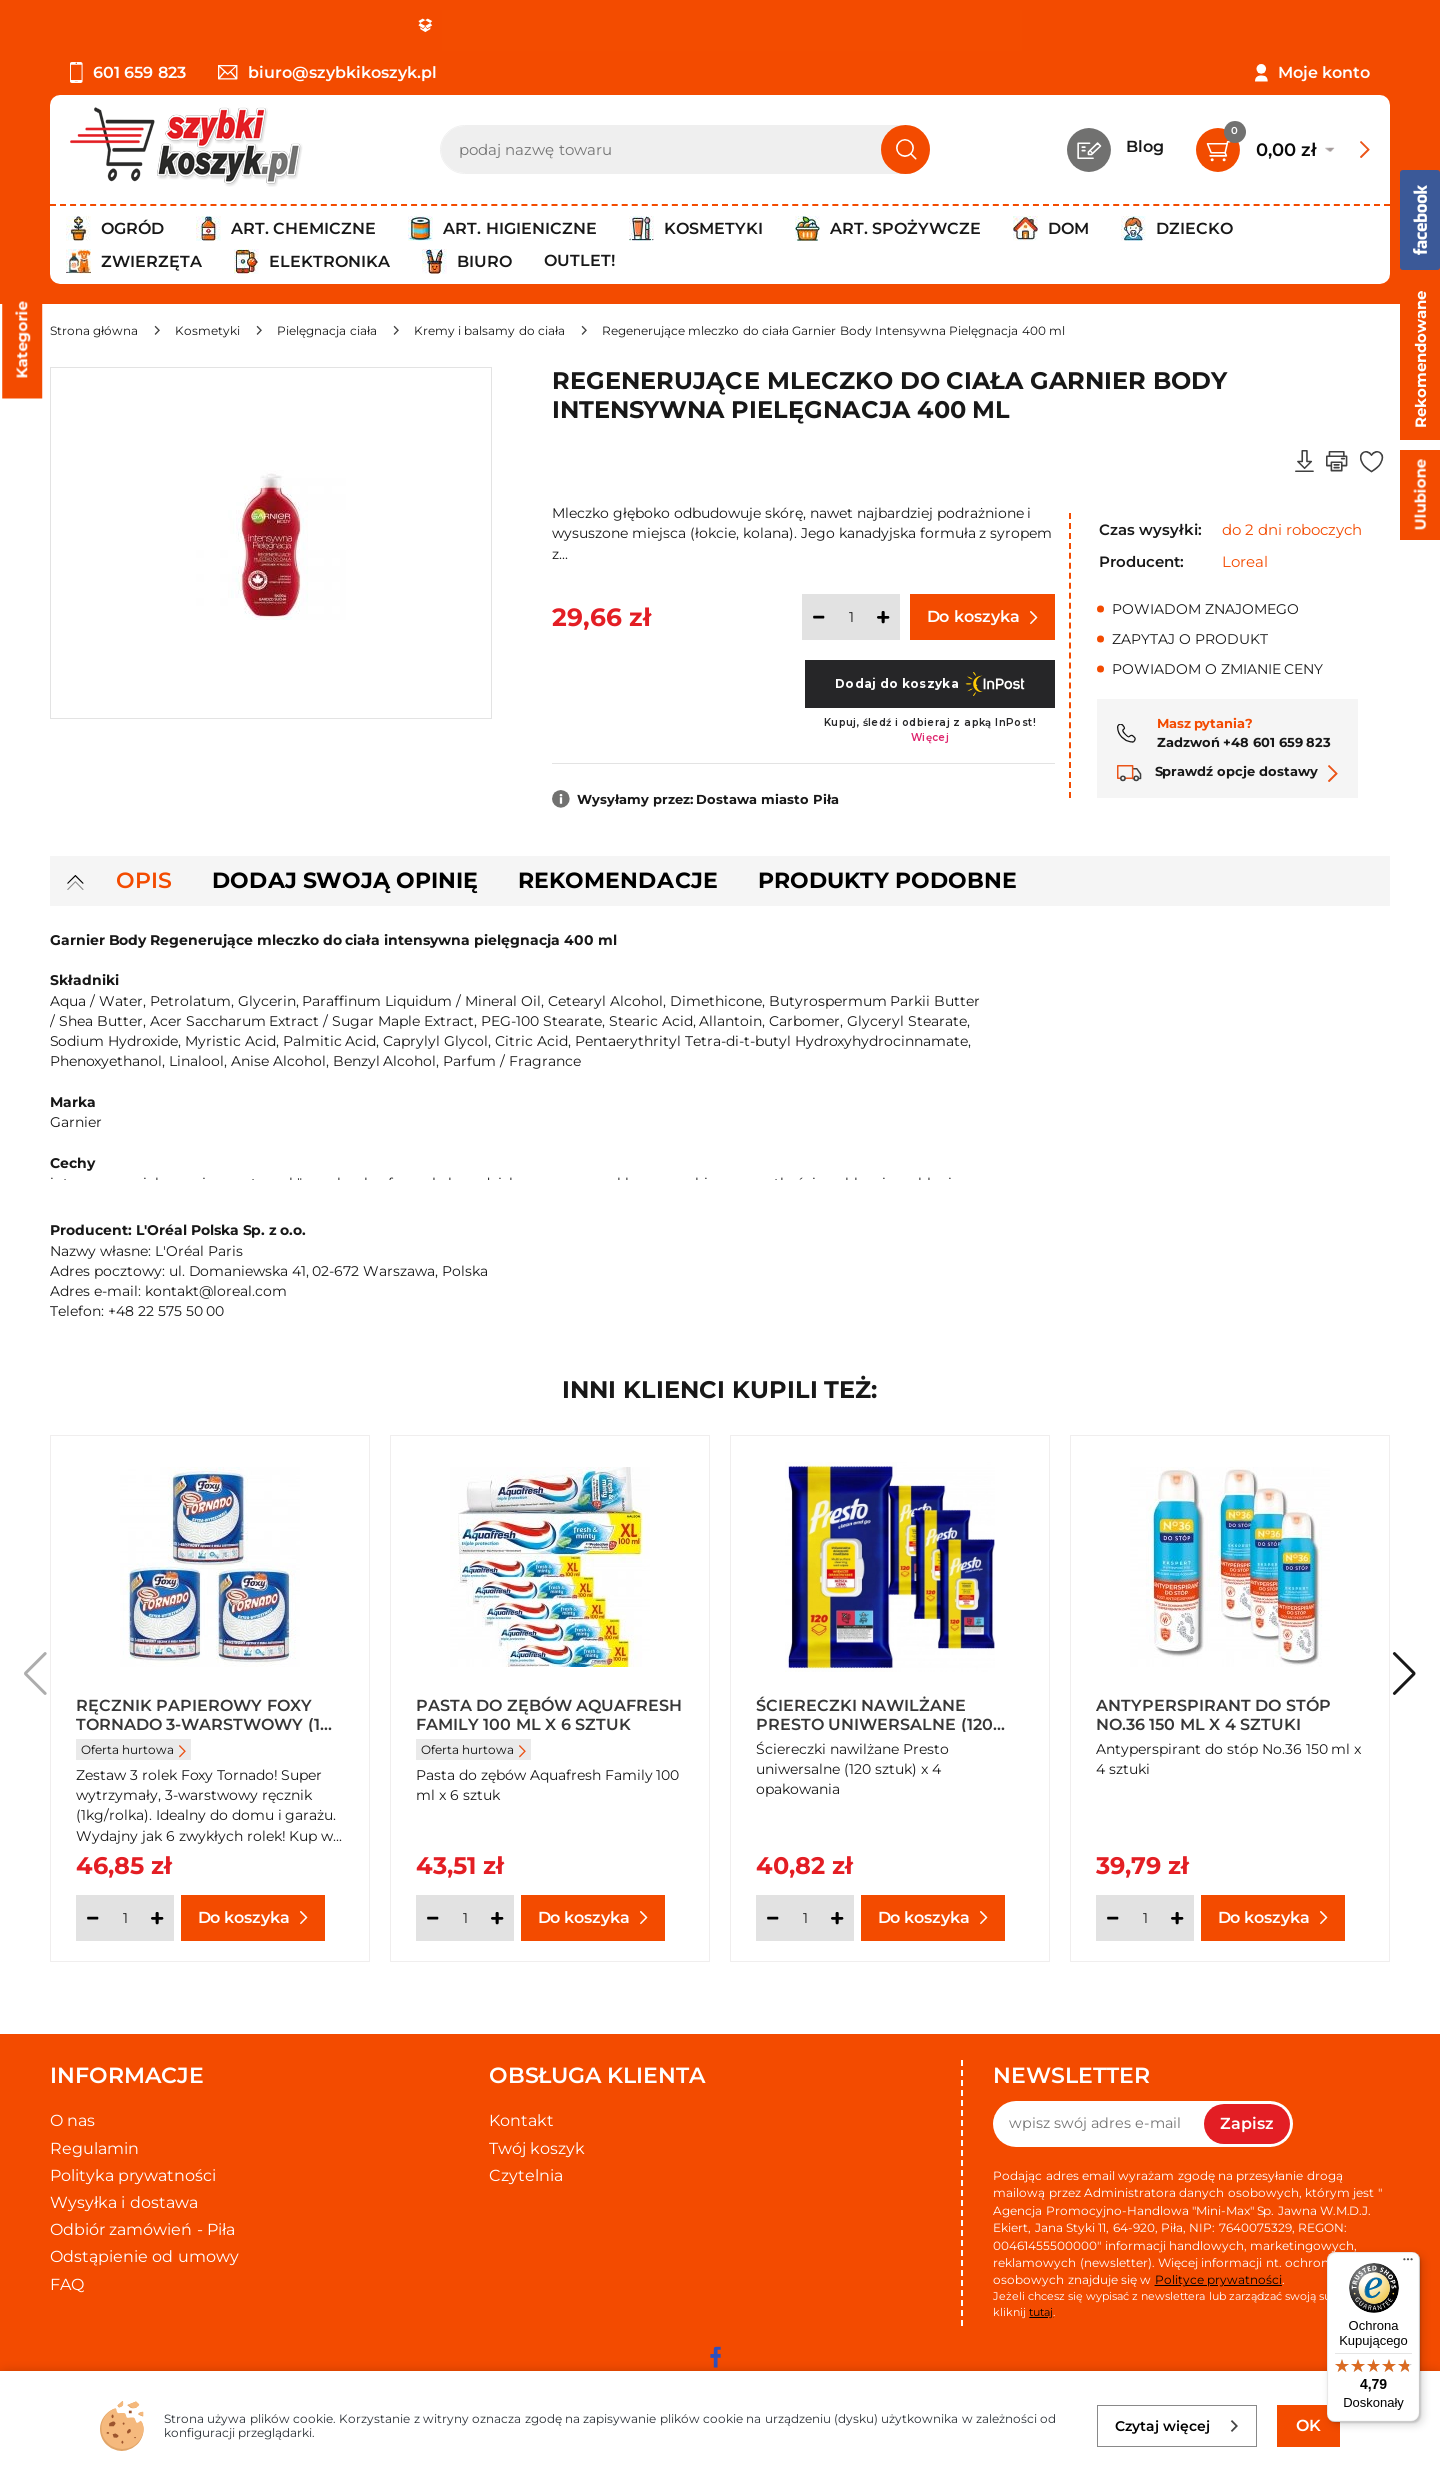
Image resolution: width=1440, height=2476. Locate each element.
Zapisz (1247, 2123)
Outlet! (579, 260)
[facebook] (715, 2357)
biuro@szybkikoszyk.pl (327, 72)
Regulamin (94, 2148)
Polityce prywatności (1218, 2279)
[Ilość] (851, 617)
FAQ (67, 2284)
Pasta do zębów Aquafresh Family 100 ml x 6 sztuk (549, 1714)
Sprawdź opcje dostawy (1227, 771)
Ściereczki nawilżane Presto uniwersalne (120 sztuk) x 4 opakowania (874, 1714)
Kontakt (521, 2120)
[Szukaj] (905, 149)
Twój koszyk (537, 2148)
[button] (1404, 1674)
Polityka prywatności (133, 2175)
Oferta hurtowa (133, 1749)
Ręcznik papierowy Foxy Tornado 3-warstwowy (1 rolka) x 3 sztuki (198, 1714)
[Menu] (1408, 2264)
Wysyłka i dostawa (124, 2202)
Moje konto (1324, 72)
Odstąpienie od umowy (144, 2256)
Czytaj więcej (1177, 2426)
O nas (72, 2120)
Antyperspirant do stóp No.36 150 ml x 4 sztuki (1213, 1714)
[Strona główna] (94, 330)
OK (1308, 2425)
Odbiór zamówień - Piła (142, 2229)
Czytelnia (526, 2175)
